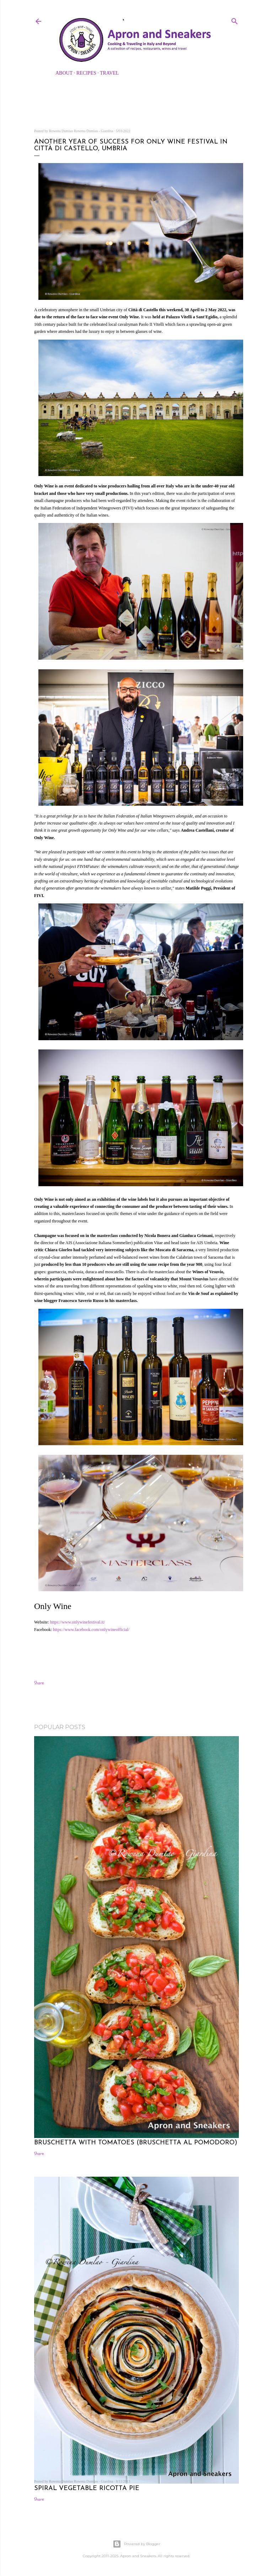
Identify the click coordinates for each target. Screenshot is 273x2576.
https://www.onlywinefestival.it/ (77, 1622)
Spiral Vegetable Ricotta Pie (86, 2488)
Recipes (86, 73)
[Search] (234, 20)
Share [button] (39, 1683)
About (64, 73)
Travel (109, 73)
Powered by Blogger (136, 2544)
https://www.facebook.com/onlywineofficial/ (91, 1629)
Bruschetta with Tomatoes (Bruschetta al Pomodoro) (135, 2142)
